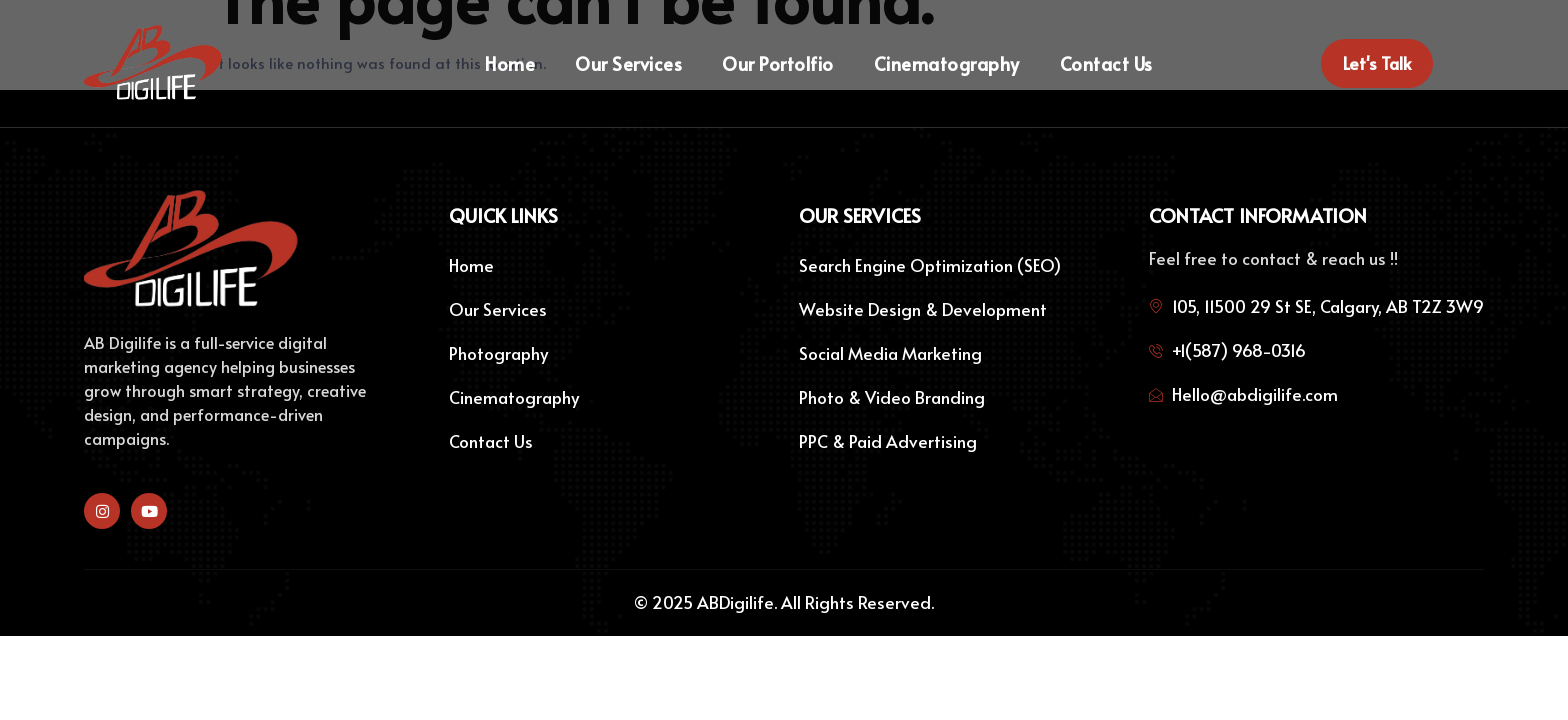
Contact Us (1106, 64)
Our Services (628, 64)
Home (510, 64)
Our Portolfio (778, 64)
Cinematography (947, 64)
